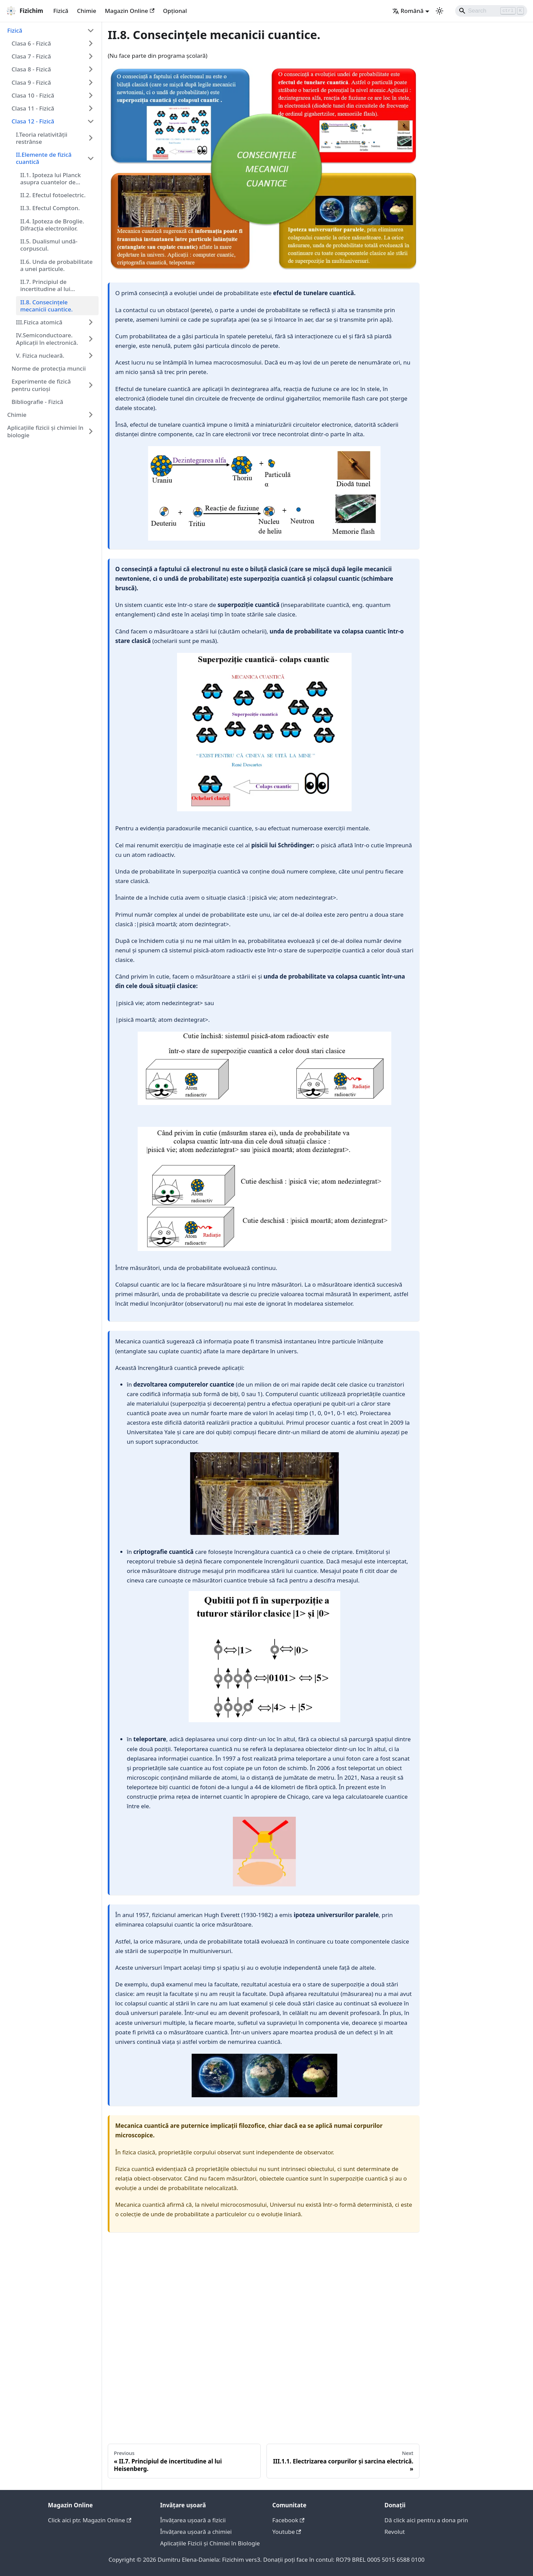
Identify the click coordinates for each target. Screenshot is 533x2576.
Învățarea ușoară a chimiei (196, 2532)
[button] (51, 30)
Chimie (86, 11)
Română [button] (408, 11)
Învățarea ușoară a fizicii (193, 2520)
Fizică (60, 11)
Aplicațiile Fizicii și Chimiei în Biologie (210, 2543)
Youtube (286, 2532)
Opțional (175, 11)
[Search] (491, 11)
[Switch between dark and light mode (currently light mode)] (439, 11)
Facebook (288, 2520)
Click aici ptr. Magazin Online (89, 2520)
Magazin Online (129, 11)
